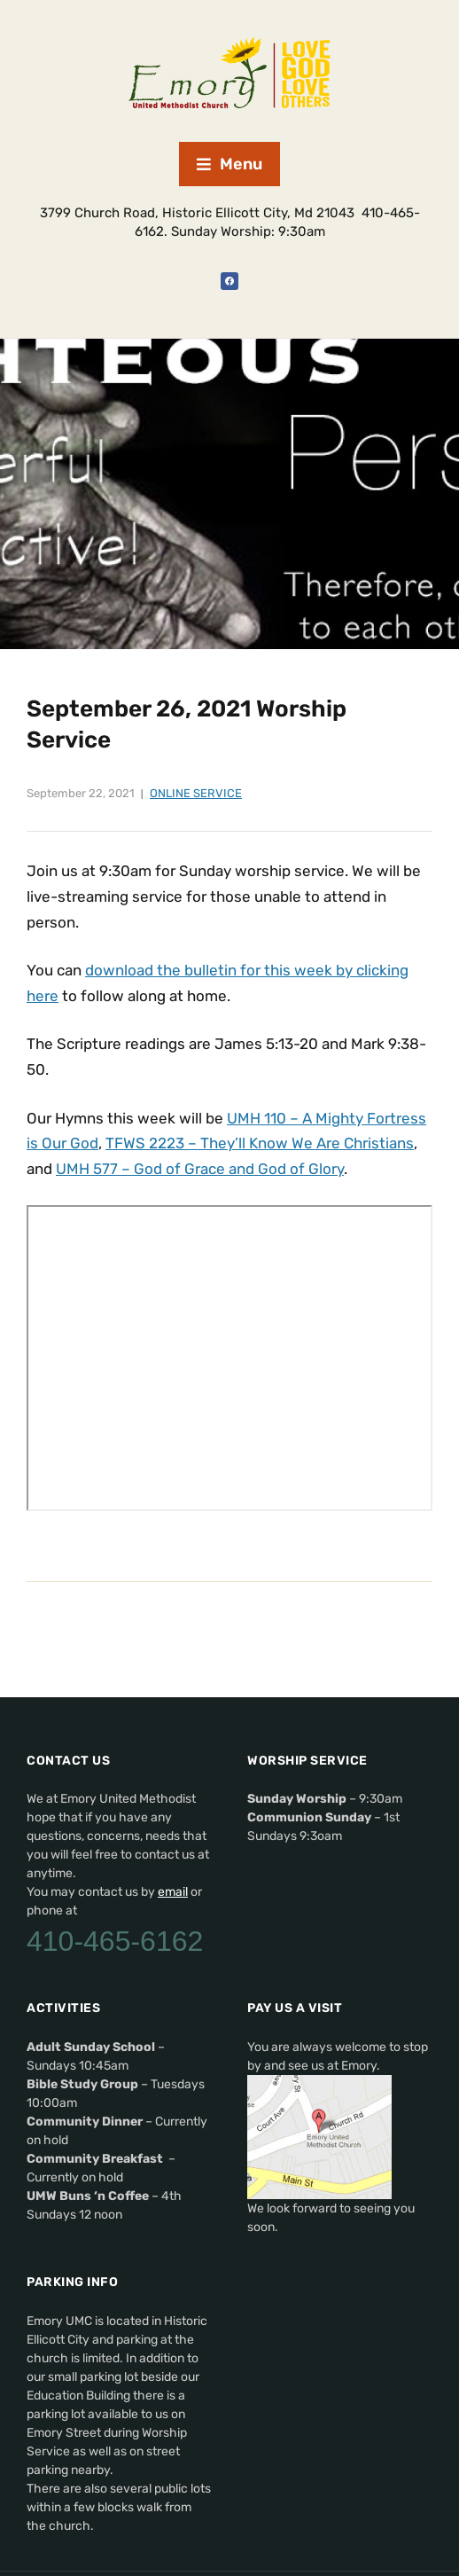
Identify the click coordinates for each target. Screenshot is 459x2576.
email (173, 1891)
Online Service (196, 793)
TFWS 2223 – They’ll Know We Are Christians (259, 1143)
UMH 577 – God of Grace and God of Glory (200, 1169)
